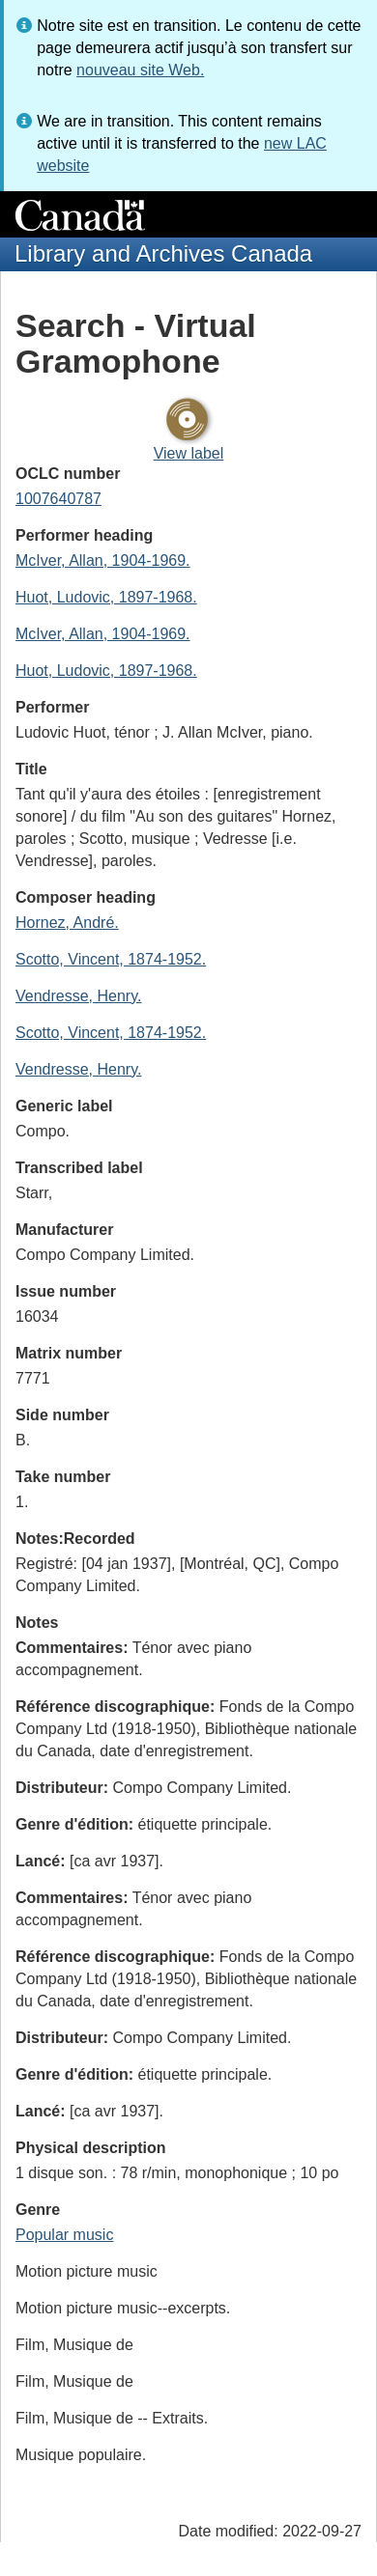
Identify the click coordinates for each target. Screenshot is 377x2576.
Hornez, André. (67, 922)
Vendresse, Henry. (78, 996)
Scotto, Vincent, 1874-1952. (110, 959)
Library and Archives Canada (163, 253)
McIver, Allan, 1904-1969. (102, 560)
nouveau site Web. (140, 70)
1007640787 (58, 498)
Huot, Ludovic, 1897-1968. (106, 597)
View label (189, 453)
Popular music (64, 2234)
